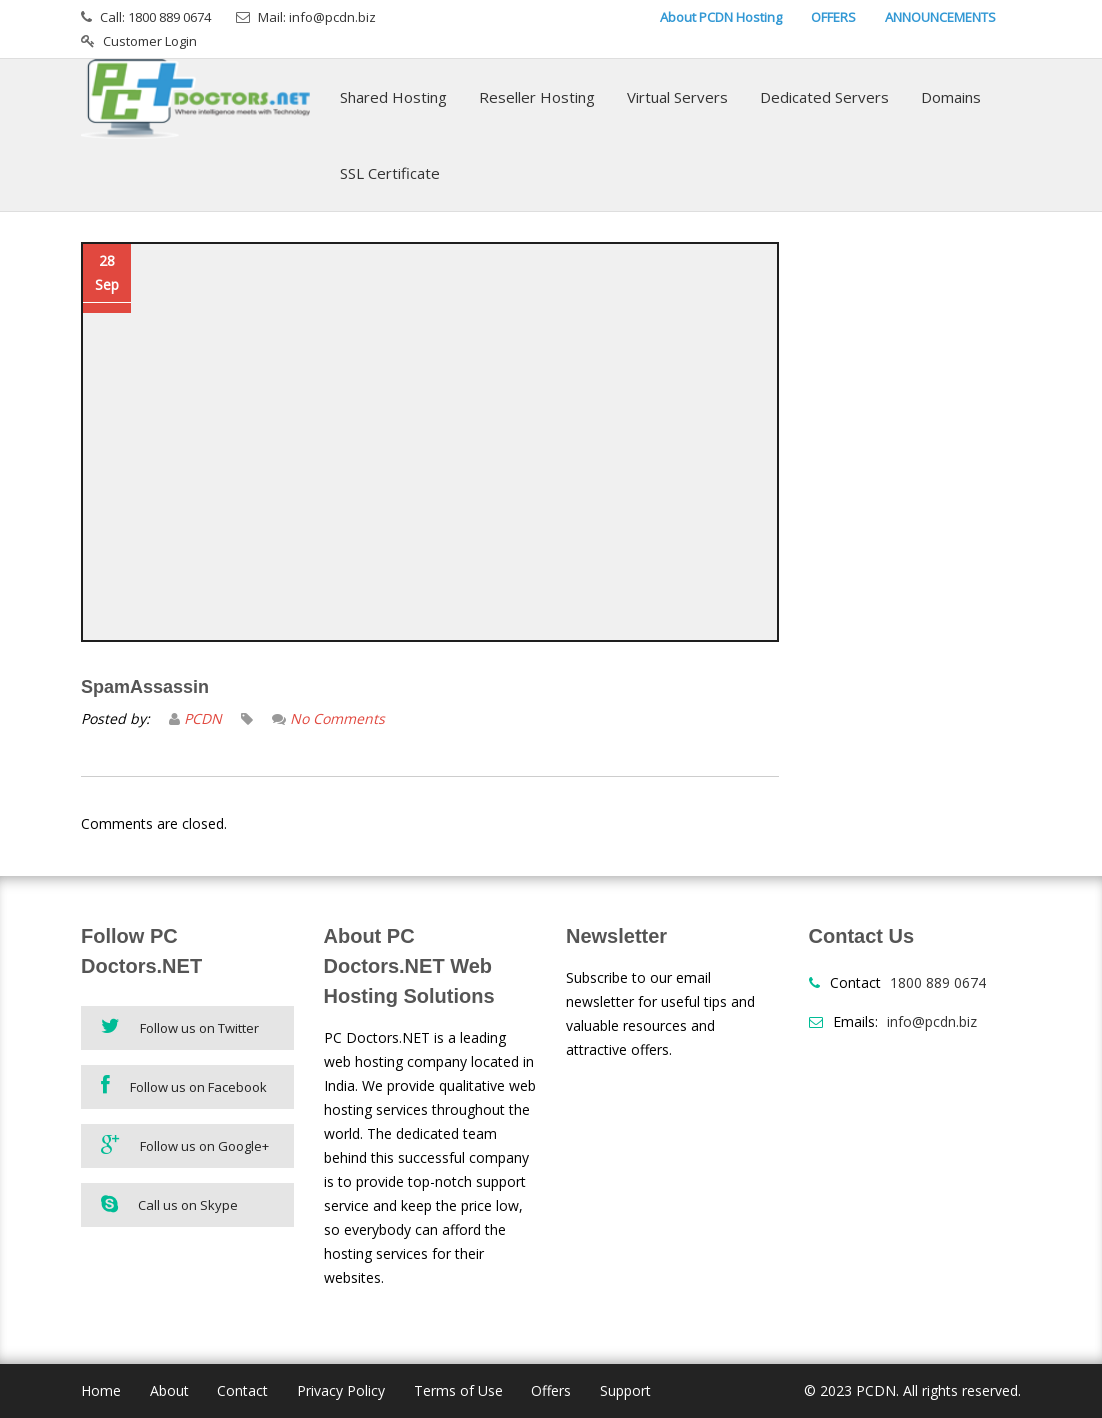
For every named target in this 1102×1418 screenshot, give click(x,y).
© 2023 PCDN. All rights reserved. (912, 1390)
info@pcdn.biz (932, 1021)
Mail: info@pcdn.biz (317, 17)
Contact (242, 1390)
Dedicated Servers (824, 97)
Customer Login (150, 41)
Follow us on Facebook (184, 1085)
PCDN (203, 718)
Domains (951, 97)
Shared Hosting (393, 97)
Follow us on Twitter (180, 1026)
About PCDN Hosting (721, 17)
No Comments (337, 718)
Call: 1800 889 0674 (155, 17)
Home (101, 1390)
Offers (551, 1390)
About (169, 1390)
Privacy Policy (341, 1390)
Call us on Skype (169, 1204)
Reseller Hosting (537, 97)
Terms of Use (458, 1390)
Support (625, 1390)
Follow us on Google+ (185, 1144)
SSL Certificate (390, 173)
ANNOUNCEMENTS (940, 17)
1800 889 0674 (938, 982)
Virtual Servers (677, 97)
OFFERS (833, 17)
